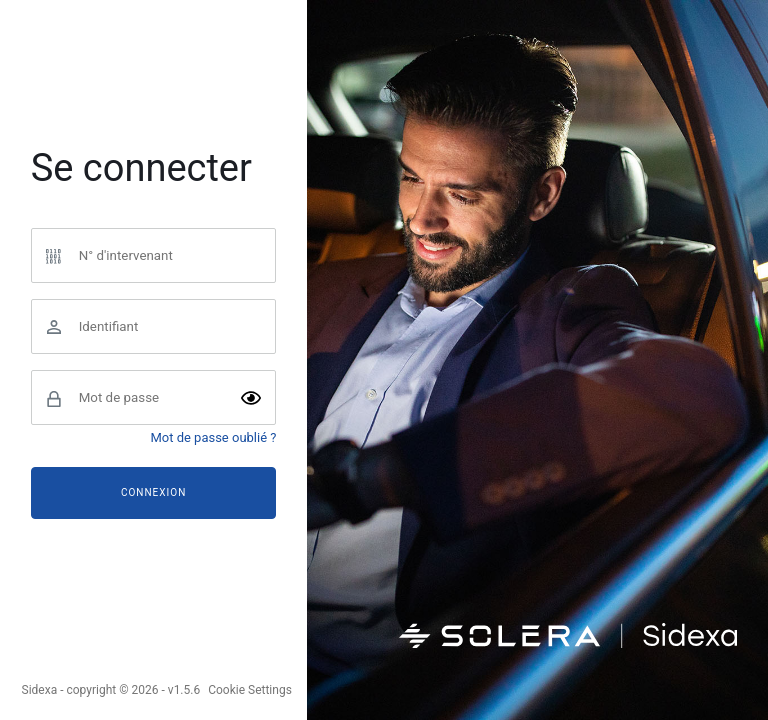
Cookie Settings (250, 690)
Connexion (153, 492)
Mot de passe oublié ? (213, 437)
